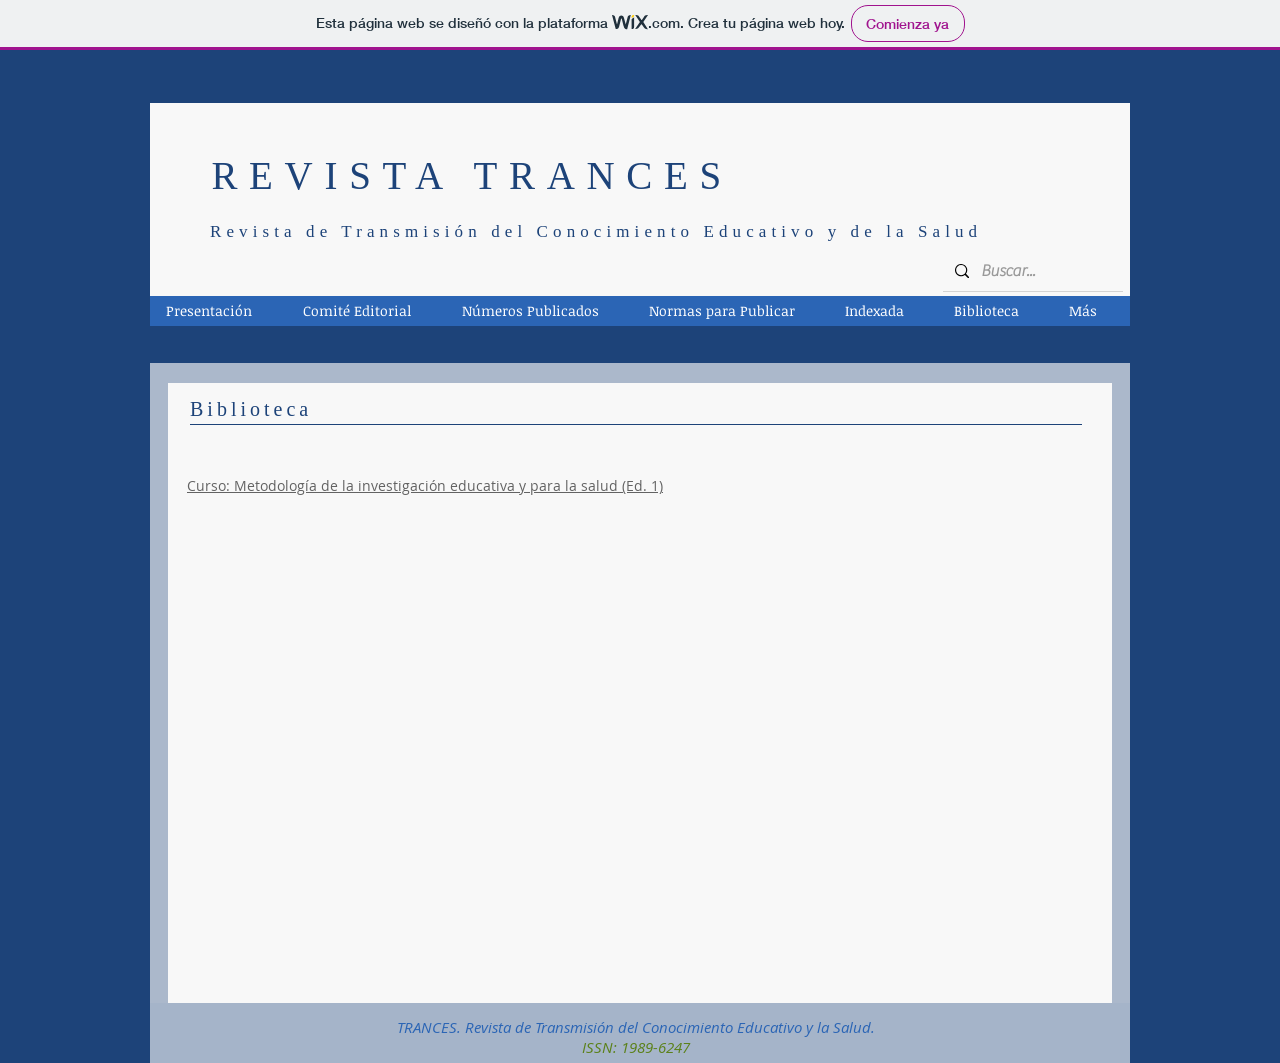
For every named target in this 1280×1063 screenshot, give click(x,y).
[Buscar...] (1031, 271)
